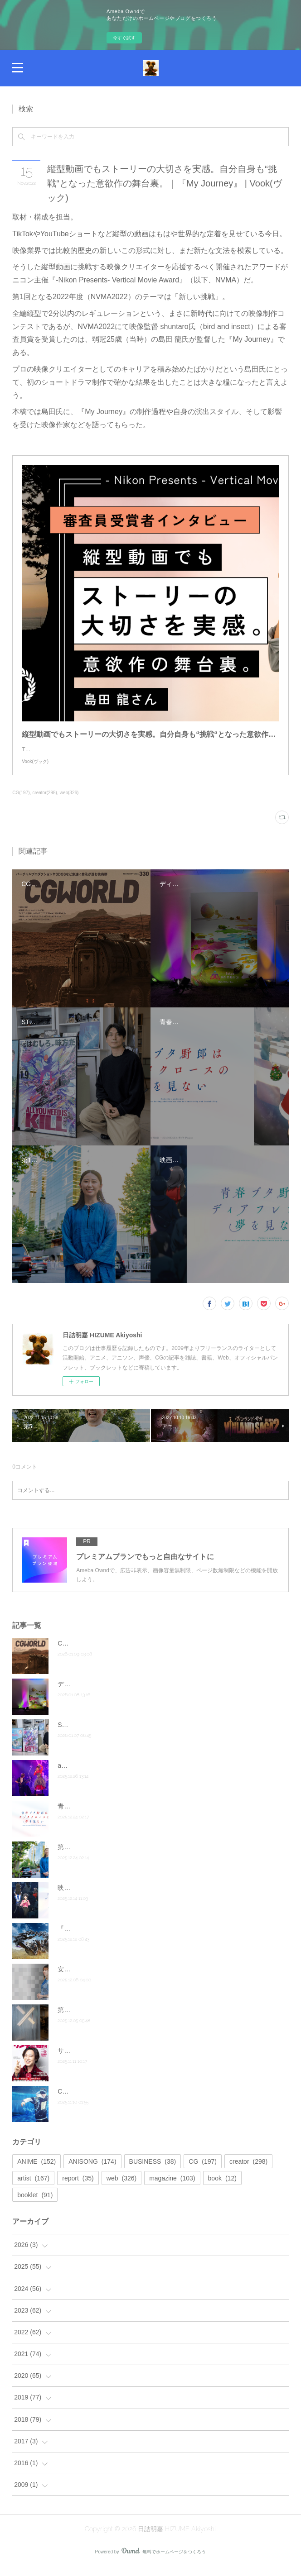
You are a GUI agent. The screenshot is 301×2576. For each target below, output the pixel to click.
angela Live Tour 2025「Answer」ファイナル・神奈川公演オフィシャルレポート (172, 1774)
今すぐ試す (124, 37)
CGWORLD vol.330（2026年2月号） (110, 1652)
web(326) (69, 801)
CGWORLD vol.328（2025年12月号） (112, 2100)
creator (248, 2170)
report (78, 2187)
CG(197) (20, 801)
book (222, 2187)
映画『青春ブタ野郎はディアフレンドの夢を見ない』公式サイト (150, 1896)
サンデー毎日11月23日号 (93, 2059)
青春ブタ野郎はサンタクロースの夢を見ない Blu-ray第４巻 (144, 1815)
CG (203, 2170)
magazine (172, 2187)
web (121, 2187)
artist (33, 2187)
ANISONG (92, 2170)
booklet (35, 2204)
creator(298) (44, 801)
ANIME (36, 2170)
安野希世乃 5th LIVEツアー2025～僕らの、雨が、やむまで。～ (148, 1978)
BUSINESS (152, 2170)
